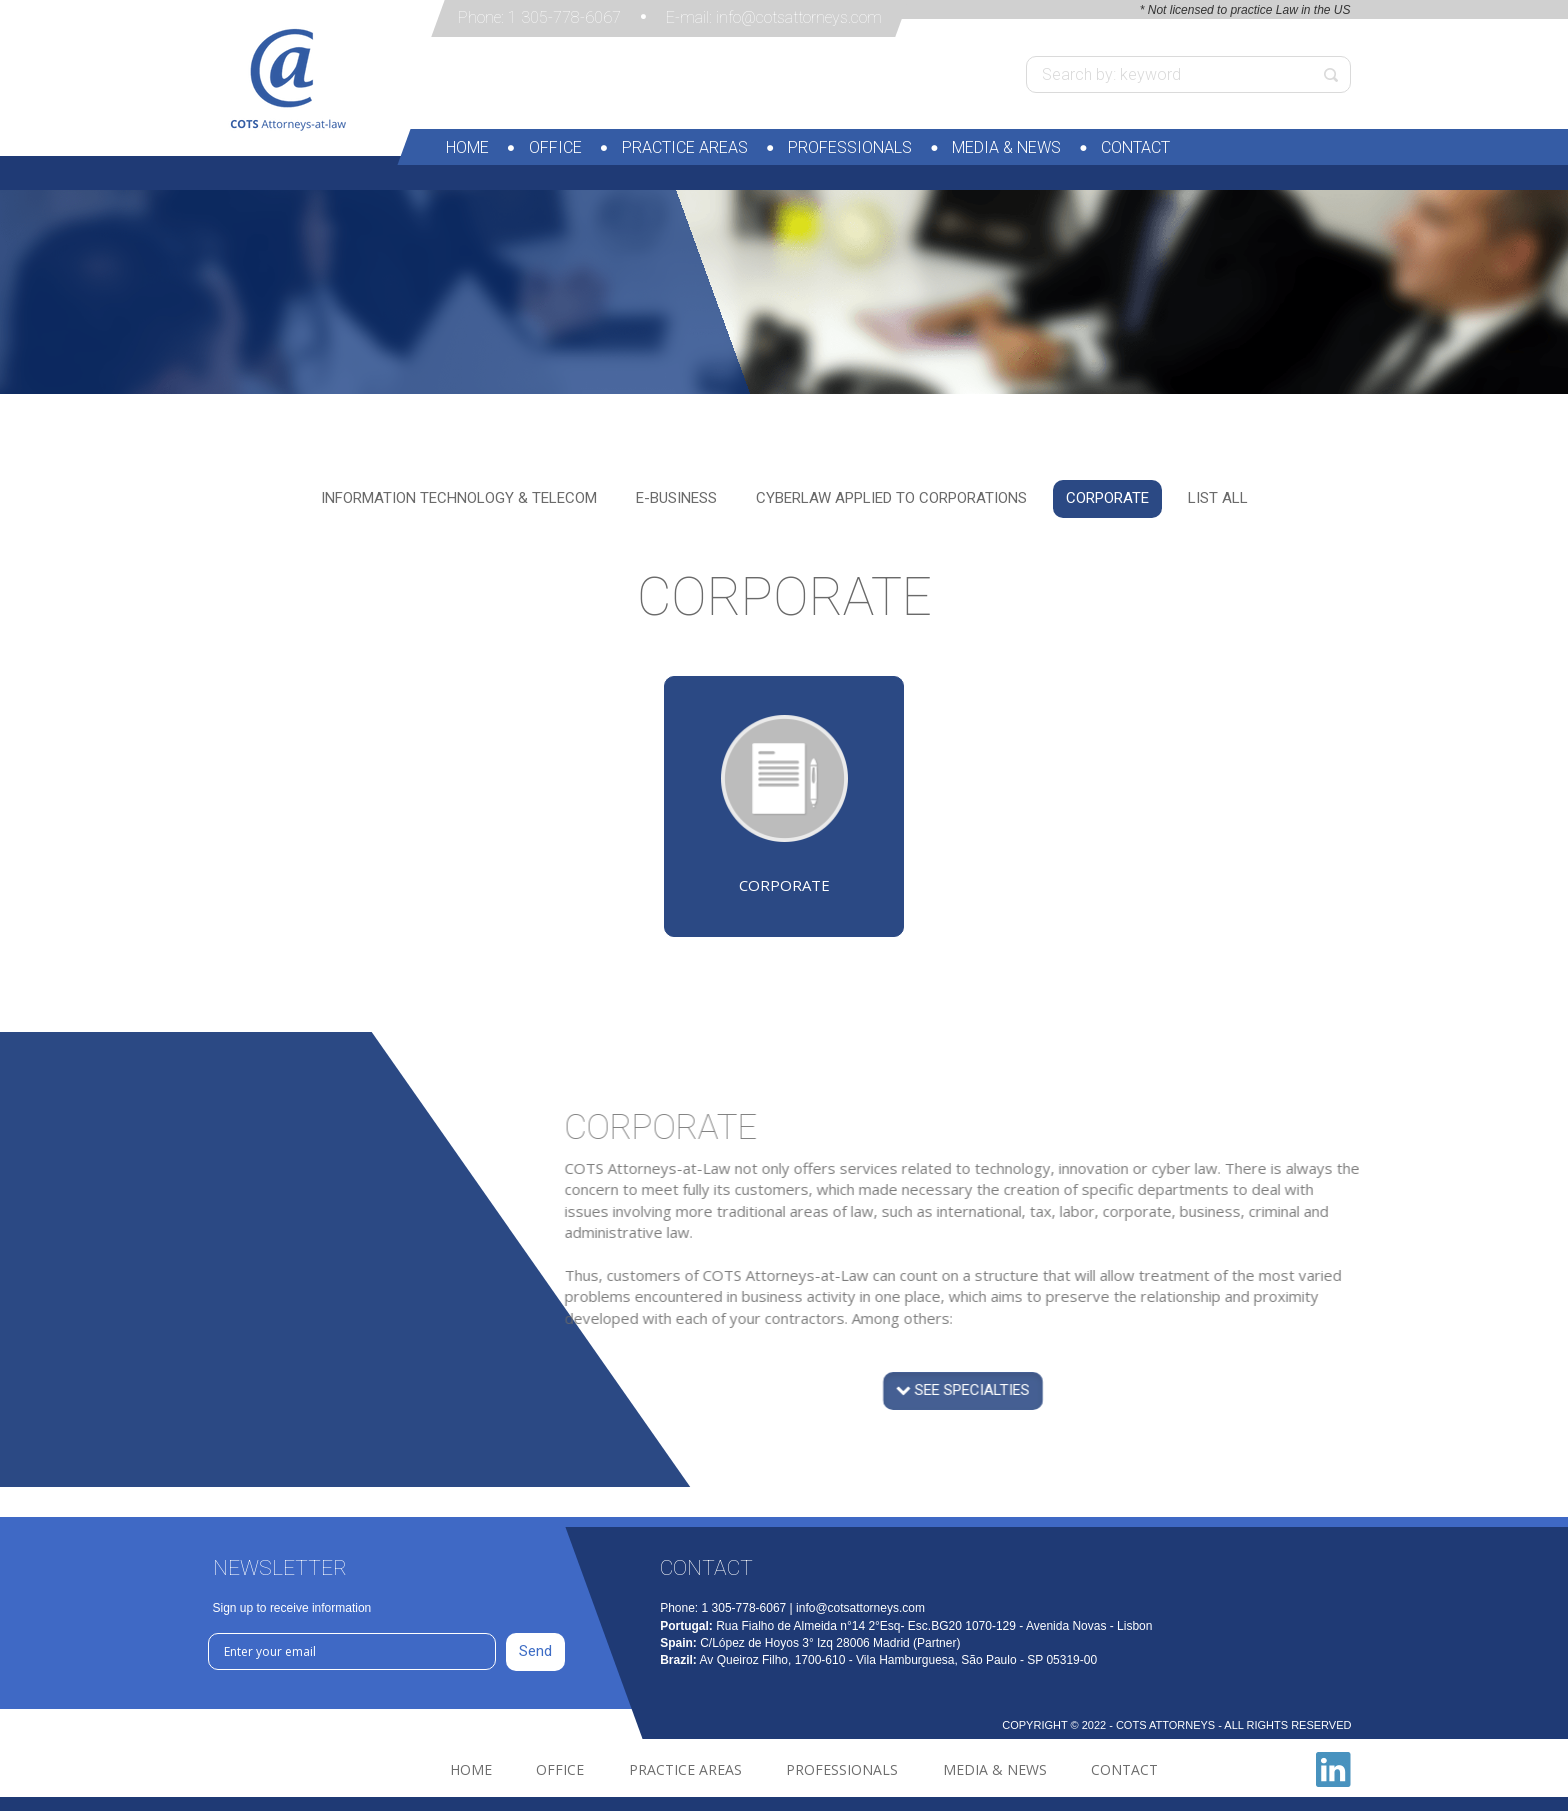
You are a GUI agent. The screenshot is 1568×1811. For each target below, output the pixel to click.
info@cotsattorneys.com (799, 17)
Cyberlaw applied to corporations (891, 498)
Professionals (850, 147)
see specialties (998, 1412)
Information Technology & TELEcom (459, 498)
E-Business (676, 498)
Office (555, 147)
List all (1218, 498)
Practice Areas (685, 147)
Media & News (1006, 147)
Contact (1135, 147)
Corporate (1107, 498)
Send (535, 1651)
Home (467, 147)
